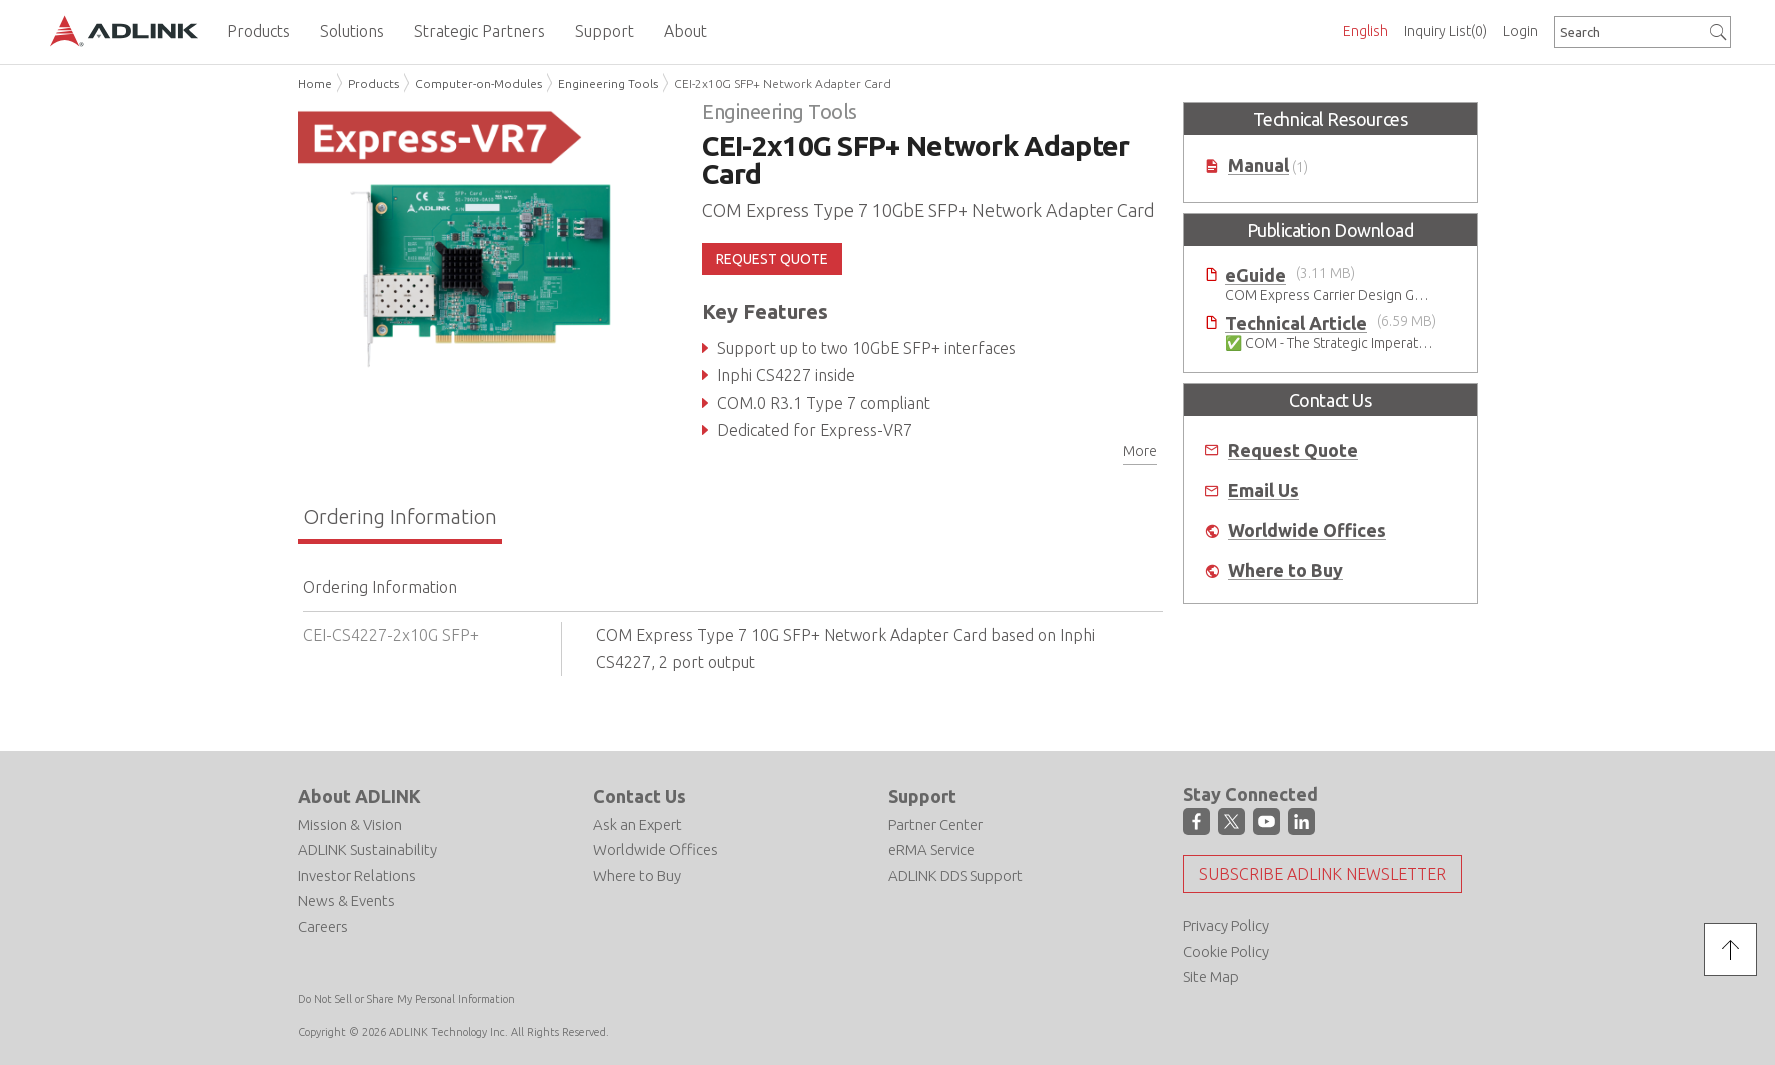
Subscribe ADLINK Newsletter (1322, 874)
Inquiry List (1445, 31)
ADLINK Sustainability (367, 849)
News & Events (346, 900)
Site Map (1211, 976)
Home (315, 83)
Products (373, 83)
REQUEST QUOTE (772, 259)
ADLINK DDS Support (955, 875)
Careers (323, 926)
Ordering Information (400, 516)
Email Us (1263, 490)
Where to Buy (1285, 570)
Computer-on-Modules (478, 83)
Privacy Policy (1226, 925)
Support (922, 796)
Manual (1258, 165)
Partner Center (935, 824)
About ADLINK (359, 796)
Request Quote (1293, 450)
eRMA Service (931, 849)
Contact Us (639, 796)
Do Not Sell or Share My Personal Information (406, 999)
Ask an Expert (637, 824)
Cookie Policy (1226, 951)
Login (1520, 31)
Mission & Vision (350, 824)
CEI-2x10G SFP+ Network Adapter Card (782, 83)
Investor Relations (357, 875)
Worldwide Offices (1307, 530)
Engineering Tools (608, 83)
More (1140, 451)
